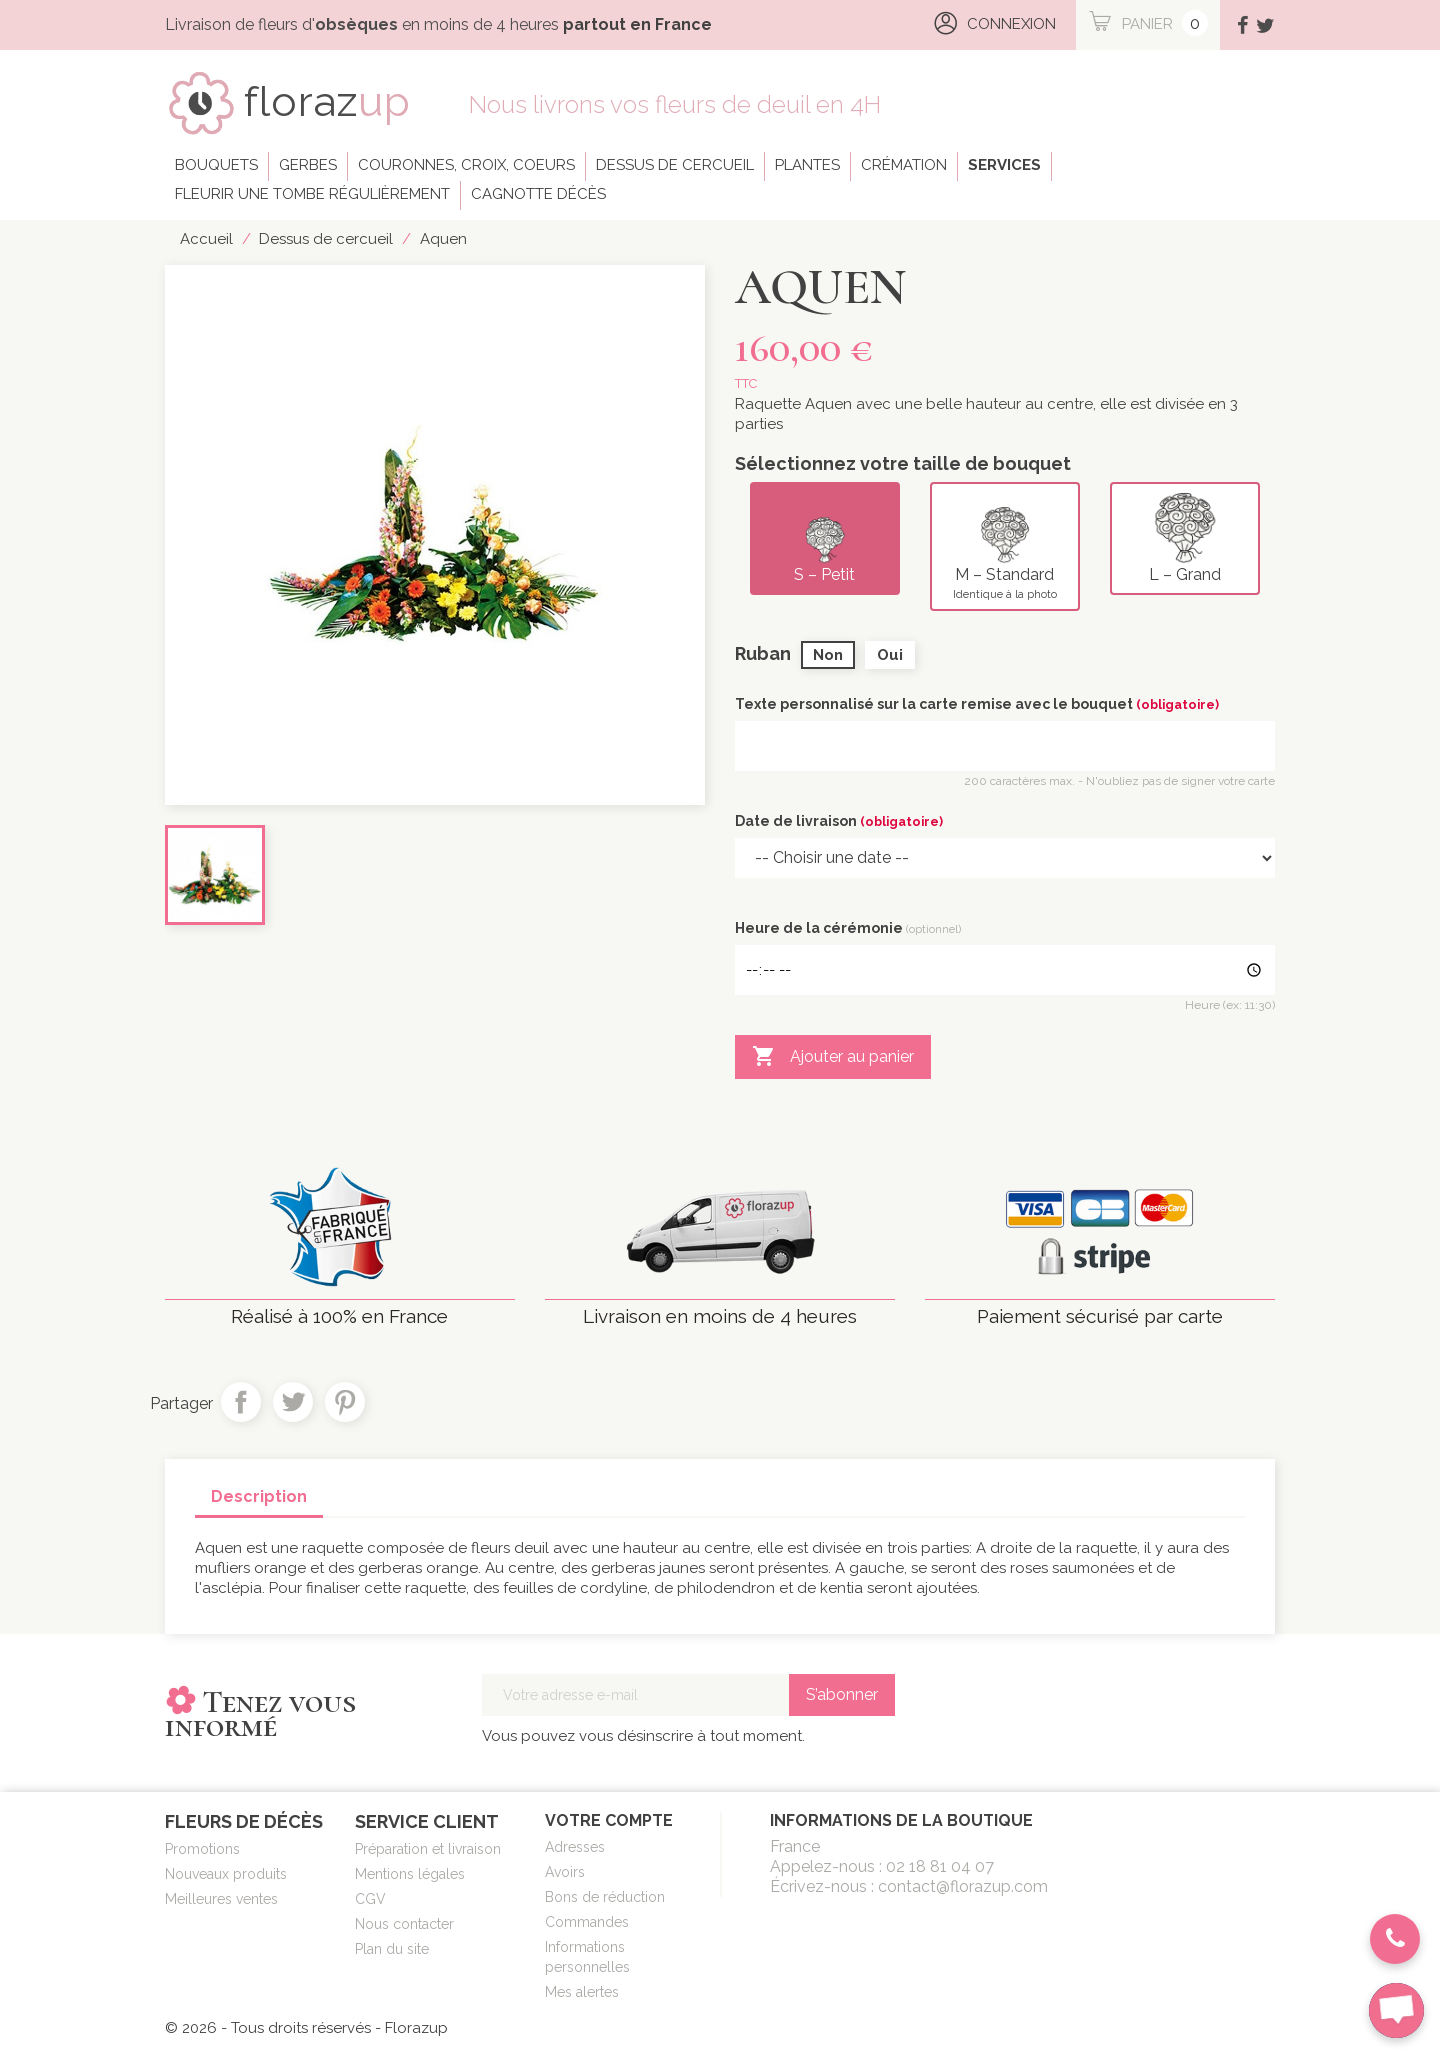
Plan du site (392, 1949)
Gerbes (308, 165)
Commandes (587, 1922)
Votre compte (609, 1820)
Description (259, 1496)
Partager (241, 1402)
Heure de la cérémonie (848, 928)
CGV (370, 1899)
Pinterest (345, 1402)
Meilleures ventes (221, 1899)
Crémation (904, 165)
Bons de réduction (605, 1897)
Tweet (293, 1402)
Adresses (575, 1847)
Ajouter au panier (833, 1057)
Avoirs (565, 1872)
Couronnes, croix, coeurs (466, 165)
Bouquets (216, 165)
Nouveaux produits (226, 1874)
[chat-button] (1396, 2010)
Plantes (807, 165)
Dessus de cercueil (675, 165)
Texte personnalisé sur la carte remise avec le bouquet (977, 704)
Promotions (202, 1849)
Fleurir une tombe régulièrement (312, 194)
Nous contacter (404, 1924)
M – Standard (1005, 546)
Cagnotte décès (538, 194)
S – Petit (825, 538)
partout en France (637, 24)
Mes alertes (582, 1992)
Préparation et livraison (428, 1849)
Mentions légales (410, 1874)
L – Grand (1185, 538)
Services (1004, 165)
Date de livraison (839, 821)
